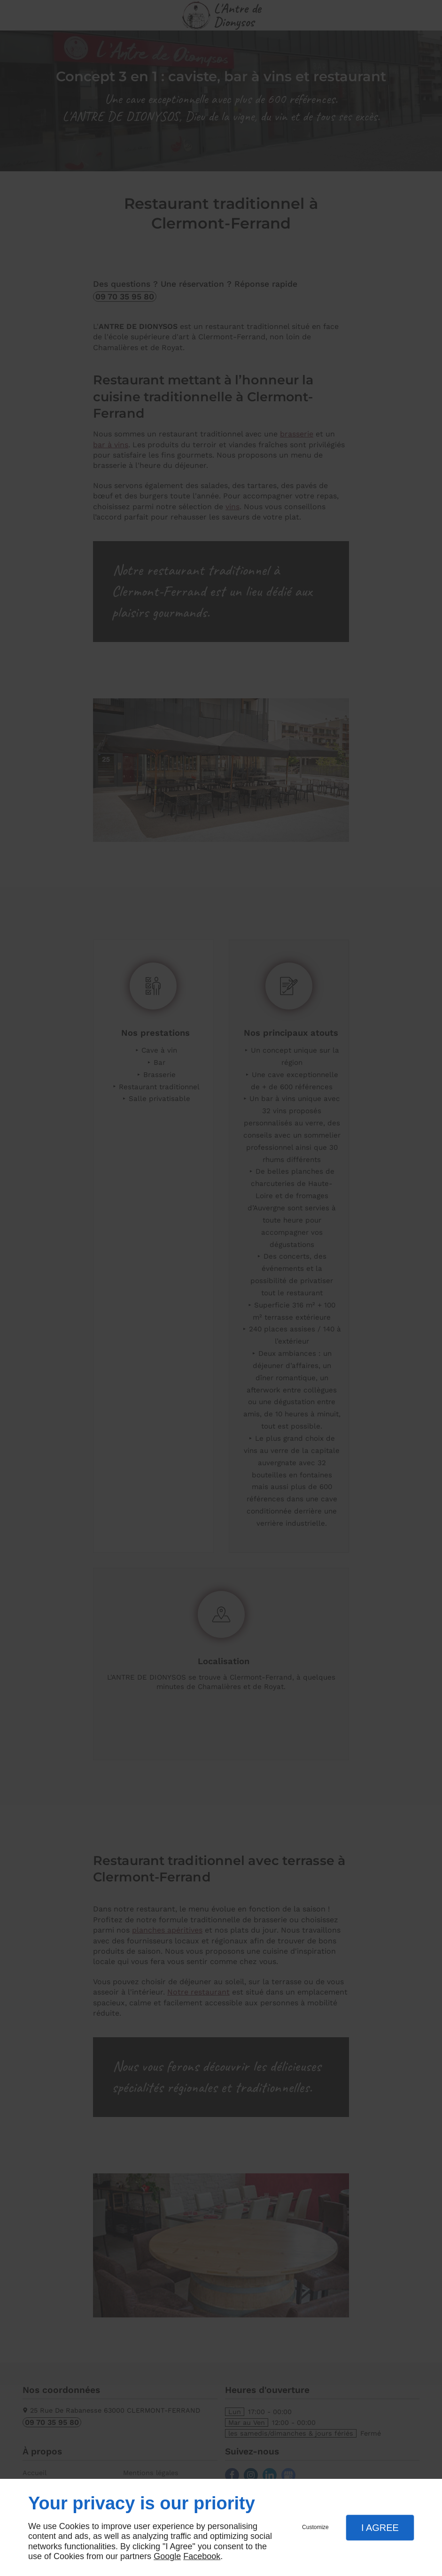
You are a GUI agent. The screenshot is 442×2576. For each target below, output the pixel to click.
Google (167, 2556)
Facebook (201, 2556)
